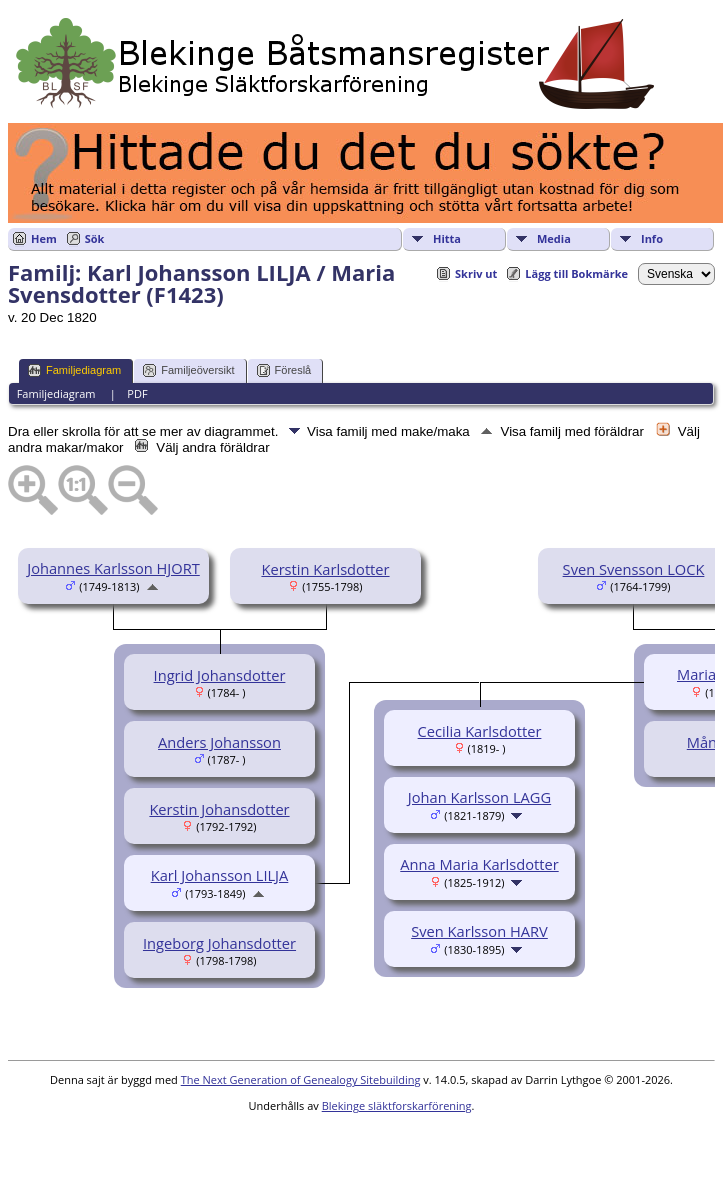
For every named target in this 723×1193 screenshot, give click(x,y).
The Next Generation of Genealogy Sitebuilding (301, 1079)
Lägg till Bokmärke (576, 273)
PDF (137, 393)
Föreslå (284, 370)
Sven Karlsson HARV (479, 931)
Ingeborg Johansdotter (219, 943)
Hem (44, 238)
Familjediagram (74, 370)
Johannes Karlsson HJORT (113, 568)
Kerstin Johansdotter (219, 809)
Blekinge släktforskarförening (397, 1105)
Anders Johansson (219, 742)
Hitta (447, 238)
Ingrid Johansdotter (220, 675)
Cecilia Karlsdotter (480, 731)
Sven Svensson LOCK (634, 569)
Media (554, 238)
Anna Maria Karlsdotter (479, 864)
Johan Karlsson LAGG (479, 797)
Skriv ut (476, 273)
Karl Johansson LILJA (220, 875)
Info (652, 238)
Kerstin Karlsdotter (325, 569)
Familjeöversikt (188, 370)
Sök (95, 238)
